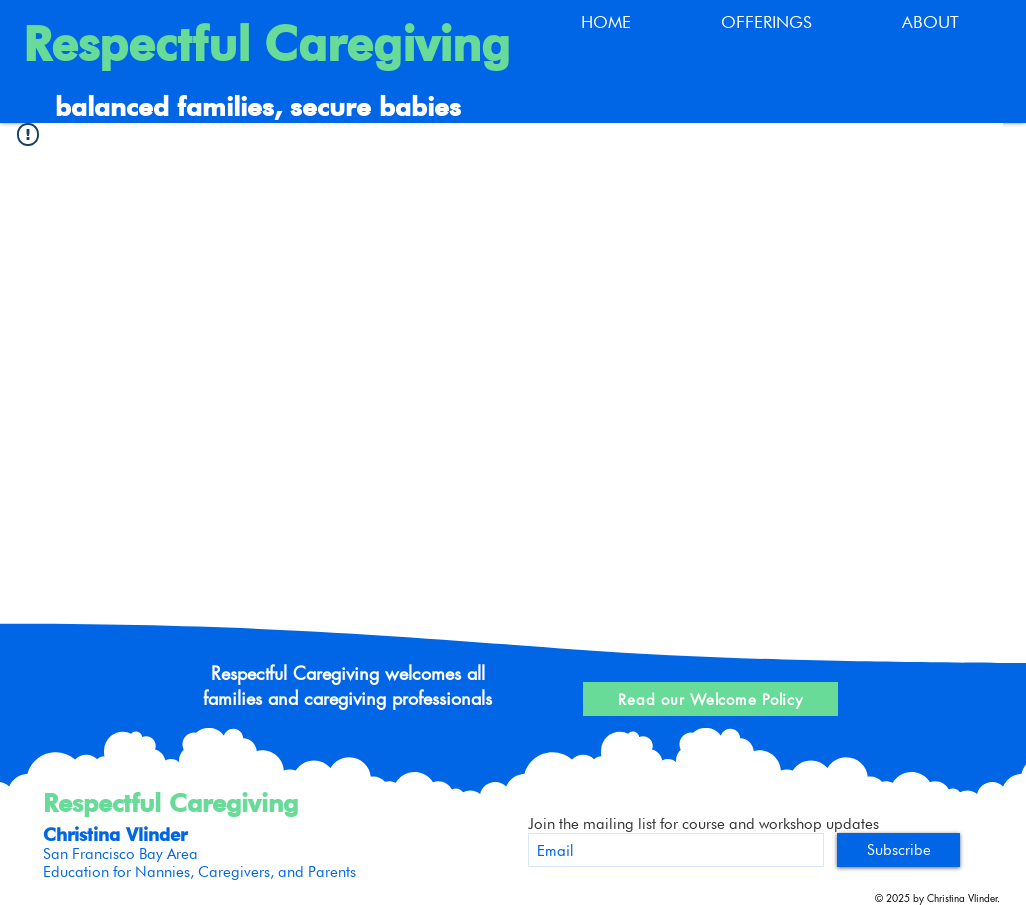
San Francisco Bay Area (120, 854)
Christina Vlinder (115, 834)
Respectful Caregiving (266, 44)
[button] (766, 22)
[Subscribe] (898, 850)
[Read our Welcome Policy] (710, 699)
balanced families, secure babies (258, 106)
